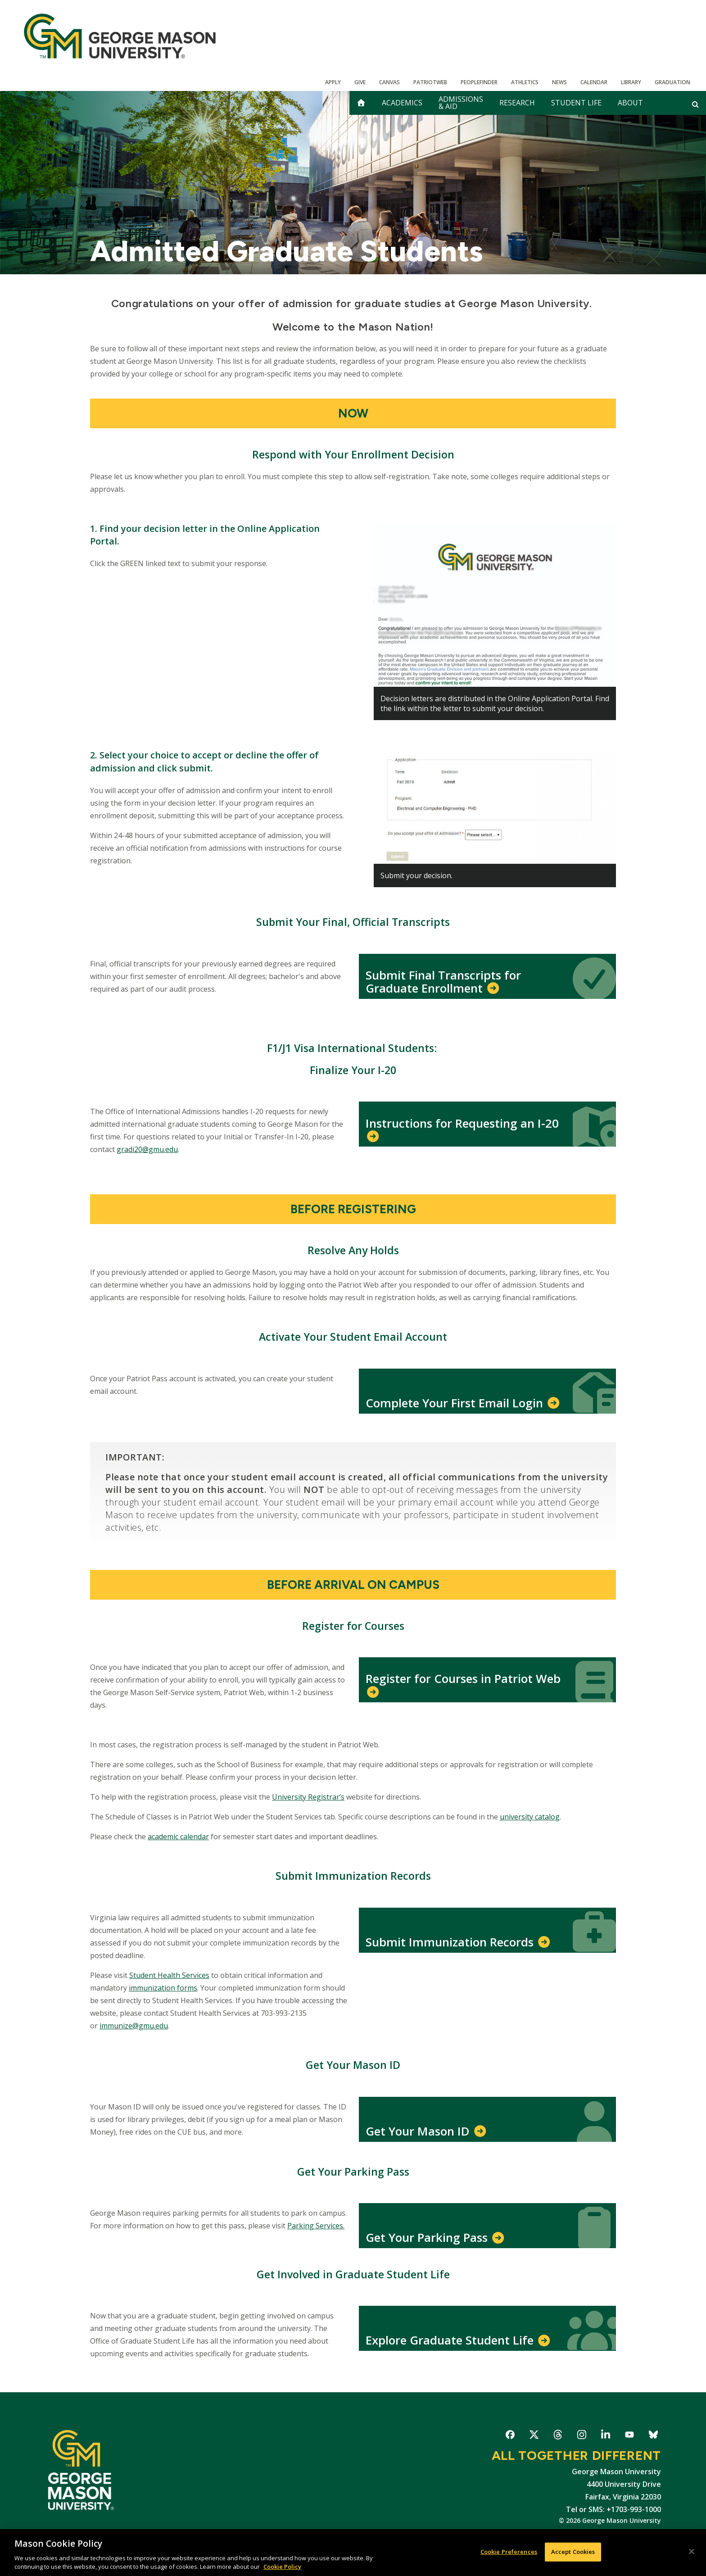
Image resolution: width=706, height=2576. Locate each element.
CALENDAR (593, 82)
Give (360, 82)
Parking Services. (315, 2226)
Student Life (576, 103)
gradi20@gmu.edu (147, 1149)
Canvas (389, 82)
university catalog (530, 1817)
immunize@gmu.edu (134, 2026)
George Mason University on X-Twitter (534, 2436)
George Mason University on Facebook (510, 2436)
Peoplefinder (479, 82)
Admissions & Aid (461, 102)
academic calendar (178, 1836)
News (559, 82)
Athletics (525, 82)
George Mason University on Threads (558, 2436)
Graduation (672, 82)
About (630, 103)
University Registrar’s (308, 1797)
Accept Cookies (573, 2552)
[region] (353, 2552)
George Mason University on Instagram (581, 2436)
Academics (402, 103)
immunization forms (163, 1988)
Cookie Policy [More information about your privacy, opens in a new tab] (282, 2566)
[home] (361, 103)
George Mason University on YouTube (629, 2436)
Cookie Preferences (508, 2552)
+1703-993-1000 (633, 2509)
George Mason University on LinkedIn (605, 2436)
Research (517, 103)
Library (631, 82)
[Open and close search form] (695, 104)
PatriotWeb (430, 82)
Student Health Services (169, 1975)
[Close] (691, 2552)
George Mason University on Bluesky (653, 2436)
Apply (333, 82)
